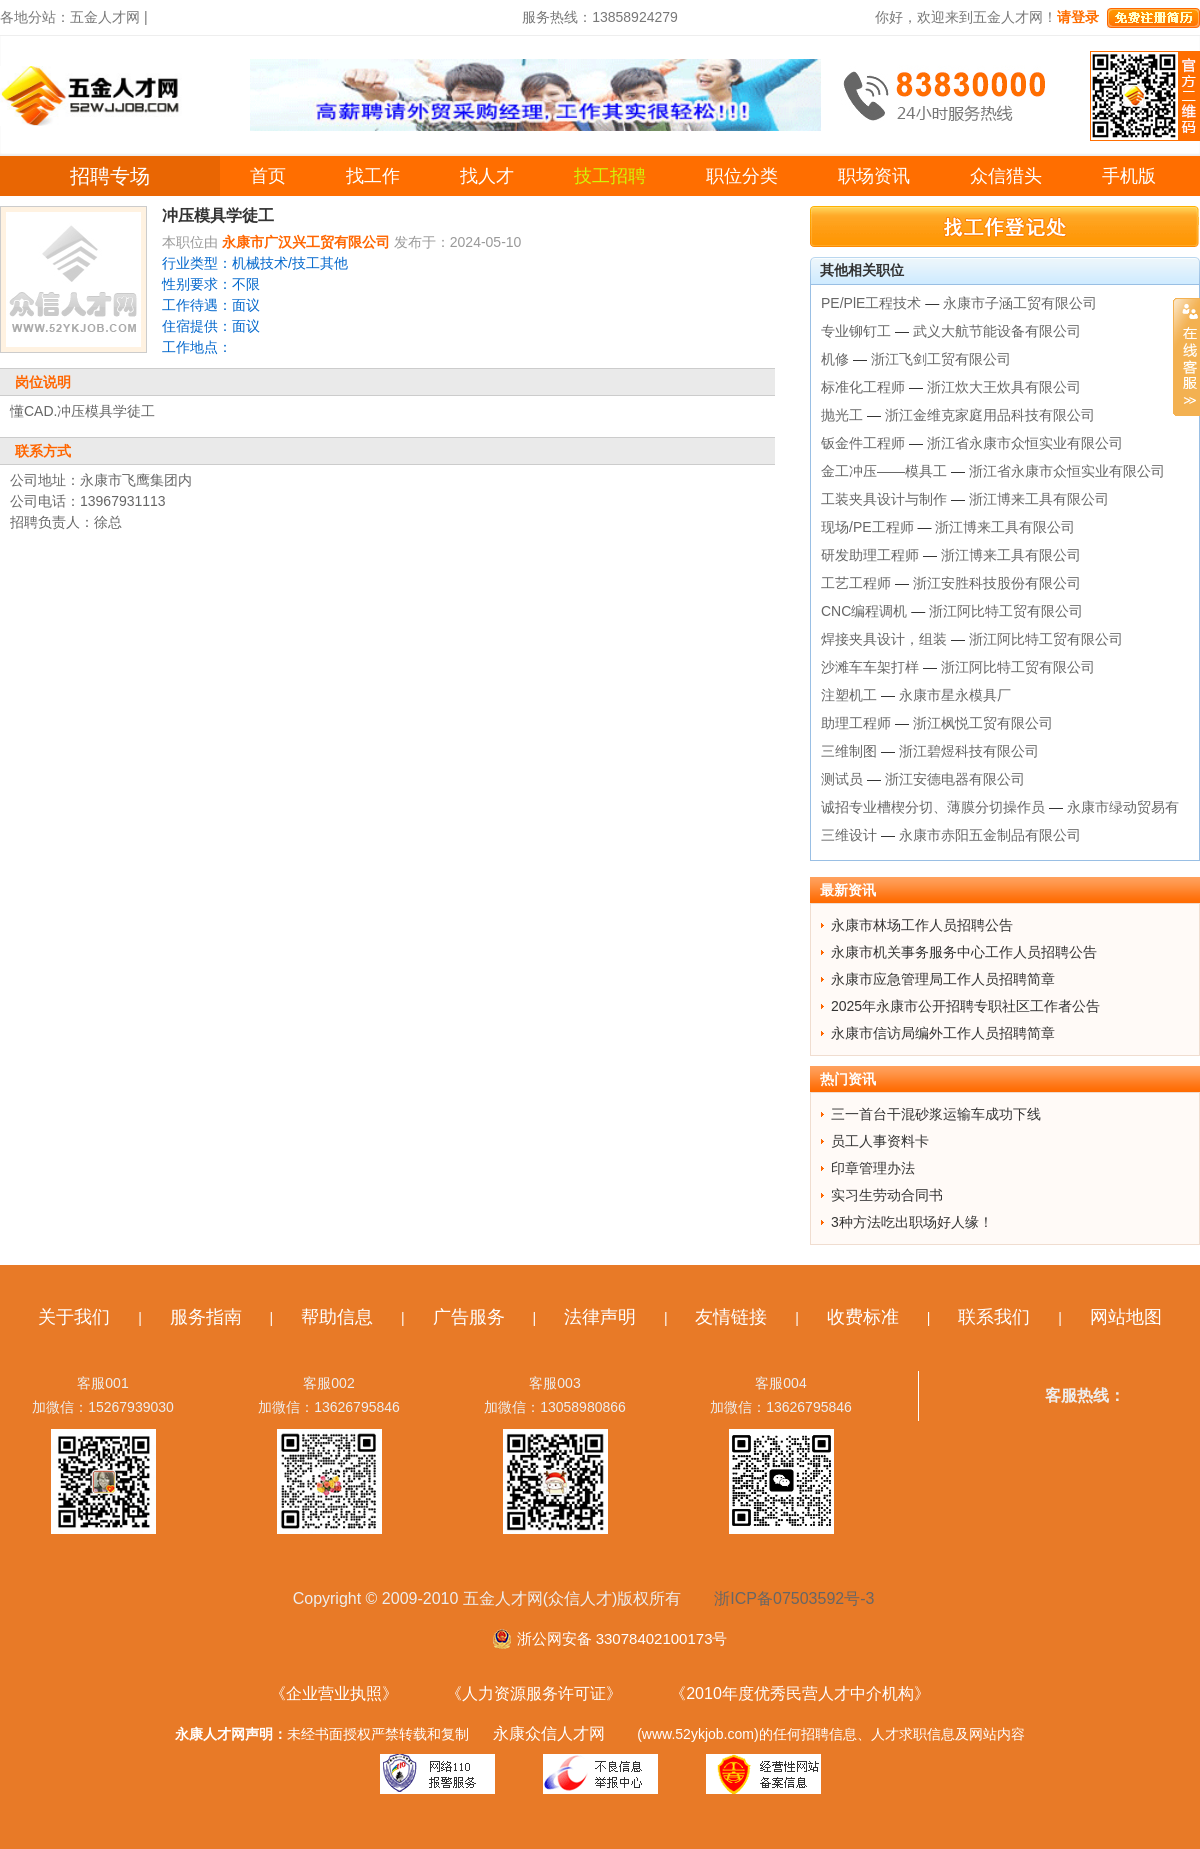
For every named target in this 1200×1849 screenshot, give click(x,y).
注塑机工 (849, 695)
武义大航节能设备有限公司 (997, 331)
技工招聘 (610, 176)
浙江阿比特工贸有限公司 (1006, 611)
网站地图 (1126, 1317)
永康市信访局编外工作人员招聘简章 (943, 1033)
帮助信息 (337, 1317)
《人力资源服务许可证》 (534, 1693)
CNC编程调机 (864, 611)
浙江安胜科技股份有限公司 (997, 583)
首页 (268, 176)
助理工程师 (856, 723)
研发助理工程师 (870, 555)
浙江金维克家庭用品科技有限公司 (990, 415)
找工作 (373, 176)
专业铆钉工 (856, 331)
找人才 (487, 176)
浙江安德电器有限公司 (955, 779)
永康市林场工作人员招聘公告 (922, 925)
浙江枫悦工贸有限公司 (983, 723)
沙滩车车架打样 (870, 667)
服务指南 (206, 1317)
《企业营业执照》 (334, 1693)
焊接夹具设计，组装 (884, 639)
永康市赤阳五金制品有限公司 (990, 835)
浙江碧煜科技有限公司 (969, 751)
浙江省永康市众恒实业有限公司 (1025, 443)
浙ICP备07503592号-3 (794, 1598)
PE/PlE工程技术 (871, 303)
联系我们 (994, 1317)
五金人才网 (105, 17)
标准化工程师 (863, 387)
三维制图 (849, 751)
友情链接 (731, 1317)
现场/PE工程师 (867, 527)
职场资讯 (874, 176)
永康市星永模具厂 (955, 695)
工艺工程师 (856, 583)
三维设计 (849, 835)
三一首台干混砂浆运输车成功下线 (936, 1114)
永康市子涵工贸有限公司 (1020, 303)
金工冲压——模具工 (884, 471)
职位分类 (742, 176)
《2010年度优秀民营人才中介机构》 (800, 1693)
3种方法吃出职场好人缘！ (912, 1222)
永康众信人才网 (549, 1733)
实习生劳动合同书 (887, 1195)
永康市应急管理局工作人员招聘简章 (943, 979)
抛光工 (842, 415)
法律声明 (600, 1317)
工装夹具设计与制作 (884, 499)
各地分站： (35, 17)
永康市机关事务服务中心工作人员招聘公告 (964, 952)
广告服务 (469, 1317)
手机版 (1129, 176)
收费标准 (863, 1317)
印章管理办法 (873, 1168)
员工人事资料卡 (880, 1141)
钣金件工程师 (863, 443)
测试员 (842, 779)
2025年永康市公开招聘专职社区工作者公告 (965, 1006)
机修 (835, 359)
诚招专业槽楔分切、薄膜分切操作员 (933, 807)
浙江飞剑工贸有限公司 (941, 359)
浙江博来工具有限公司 (1039, 499)
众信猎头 (1006, 176)
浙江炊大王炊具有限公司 (1004, 387)
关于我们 (74, 1317)
